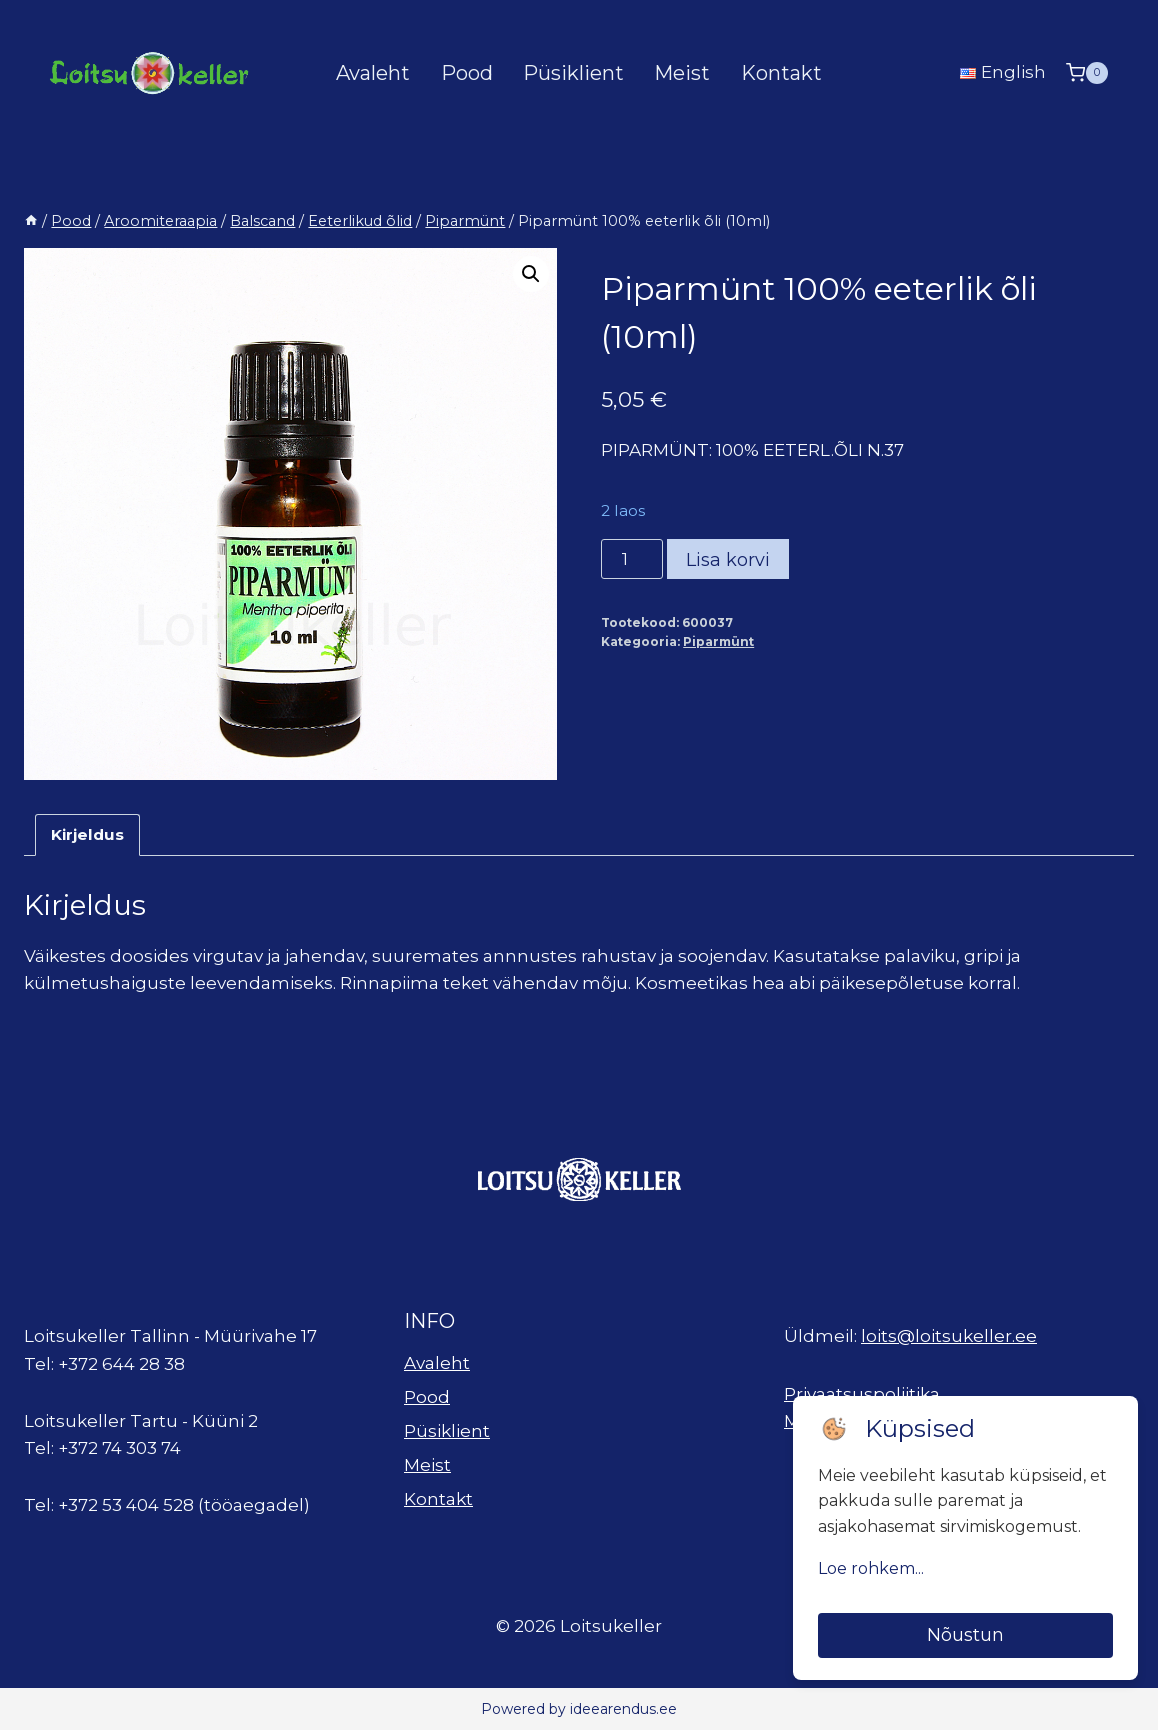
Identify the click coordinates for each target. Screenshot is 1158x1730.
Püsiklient (573, 73)
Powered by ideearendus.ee (579, 1709)
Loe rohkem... (871, 1568)
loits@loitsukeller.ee (949, 1336)
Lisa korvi (728, 560)
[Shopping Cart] (1087, 72)
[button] (531, 274)
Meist (682, 73)
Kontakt (781, 73)
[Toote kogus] (632, 559)
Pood (467, 73)
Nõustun (965, 1635)
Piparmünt (718, 641)
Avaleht (373, 73)
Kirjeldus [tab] (87, 834)
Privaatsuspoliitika (862, 1394)
